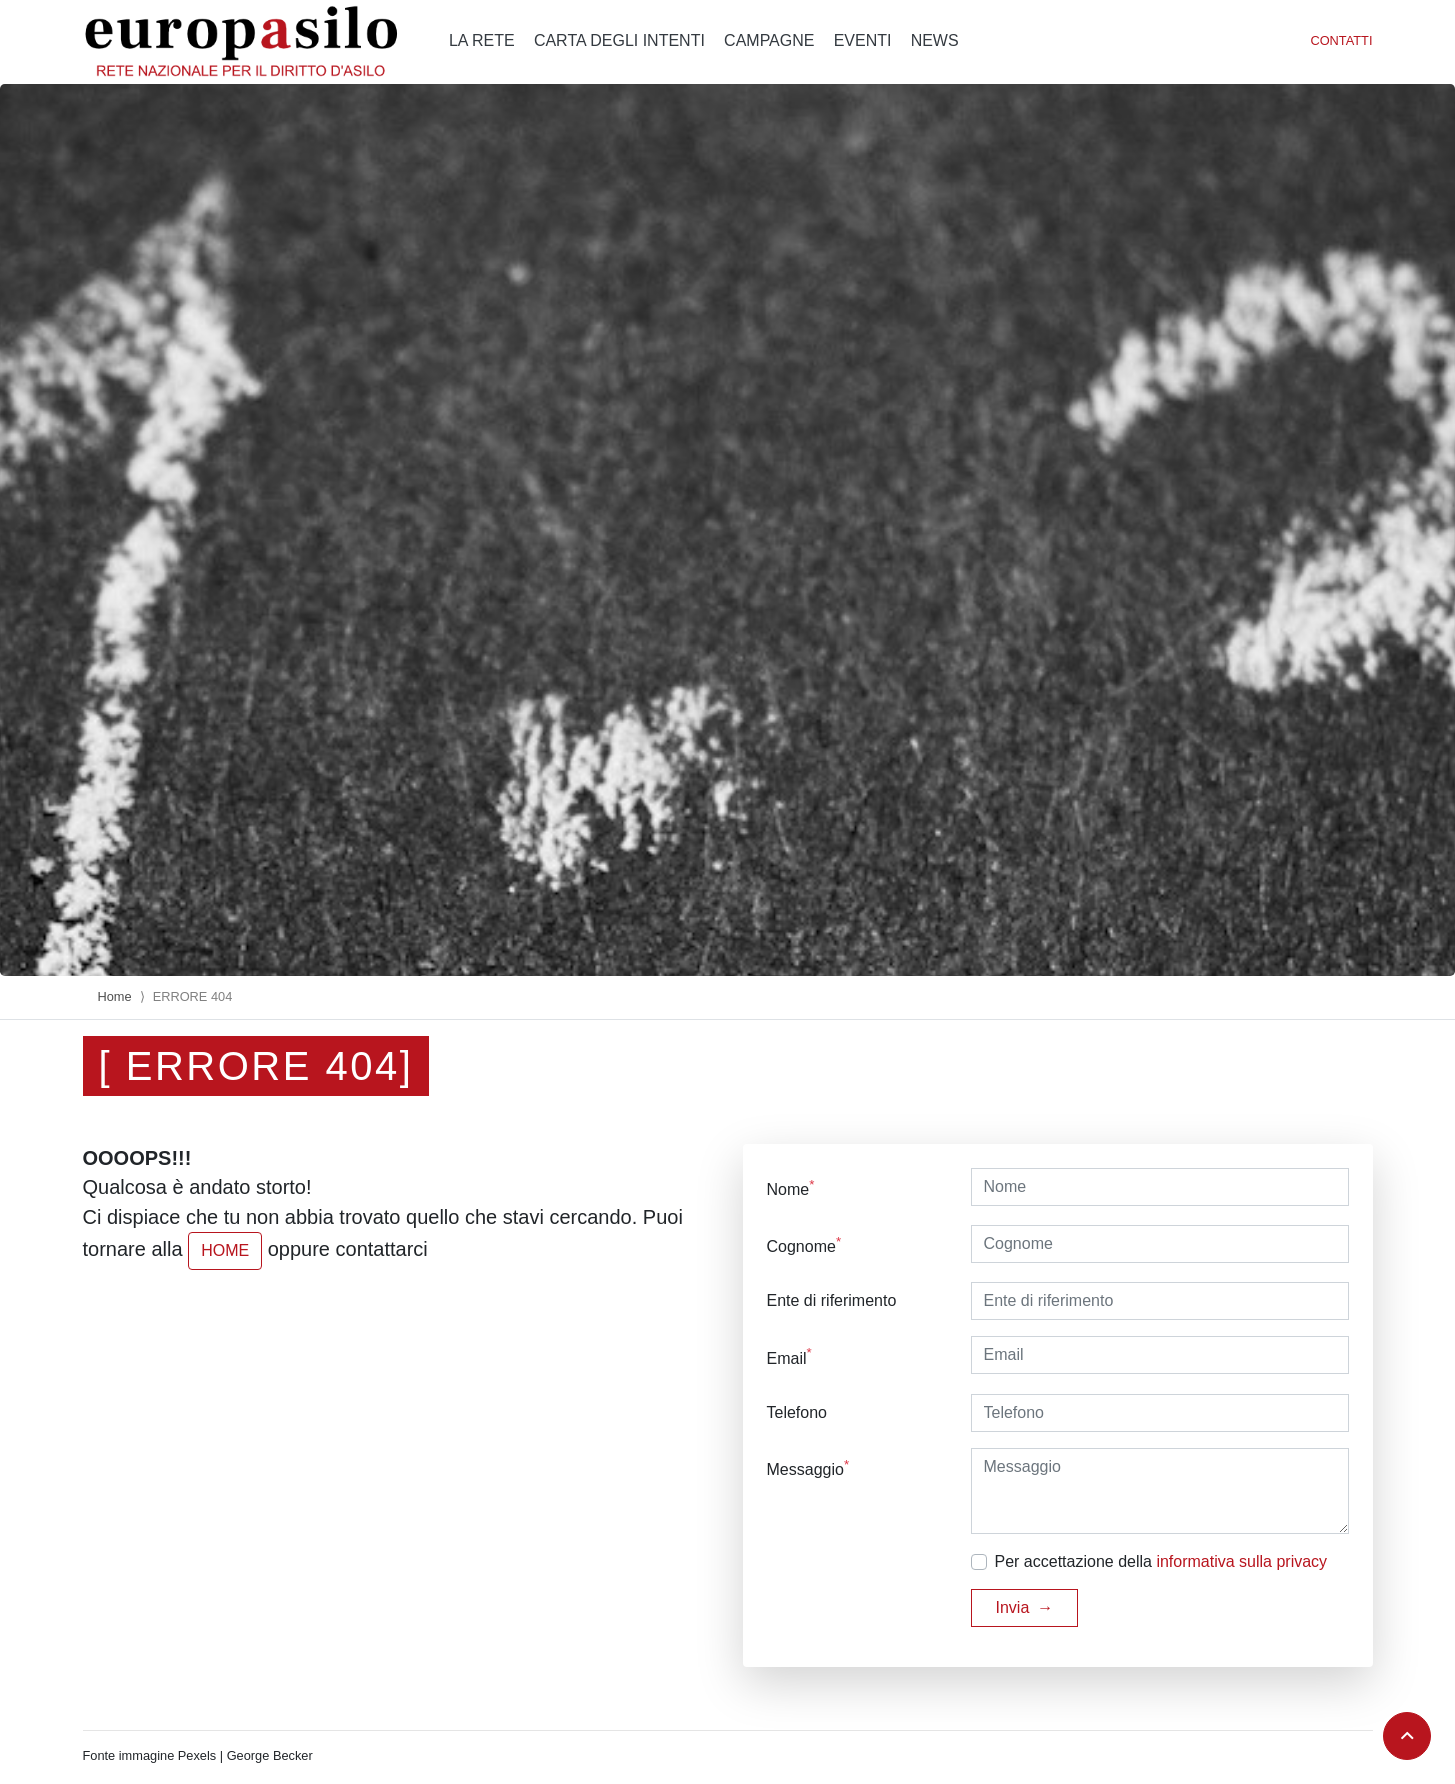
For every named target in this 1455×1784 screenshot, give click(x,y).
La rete (482, 40)
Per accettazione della (1161, 1561)
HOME (225, 1250)
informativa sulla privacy (1241, 1561)
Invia (1013, 1607)
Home (115, 996)
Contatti (1341, 40)
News (935, 40)
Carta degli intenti (619, 40)
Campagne (769, 40)
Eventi (863, 40)
